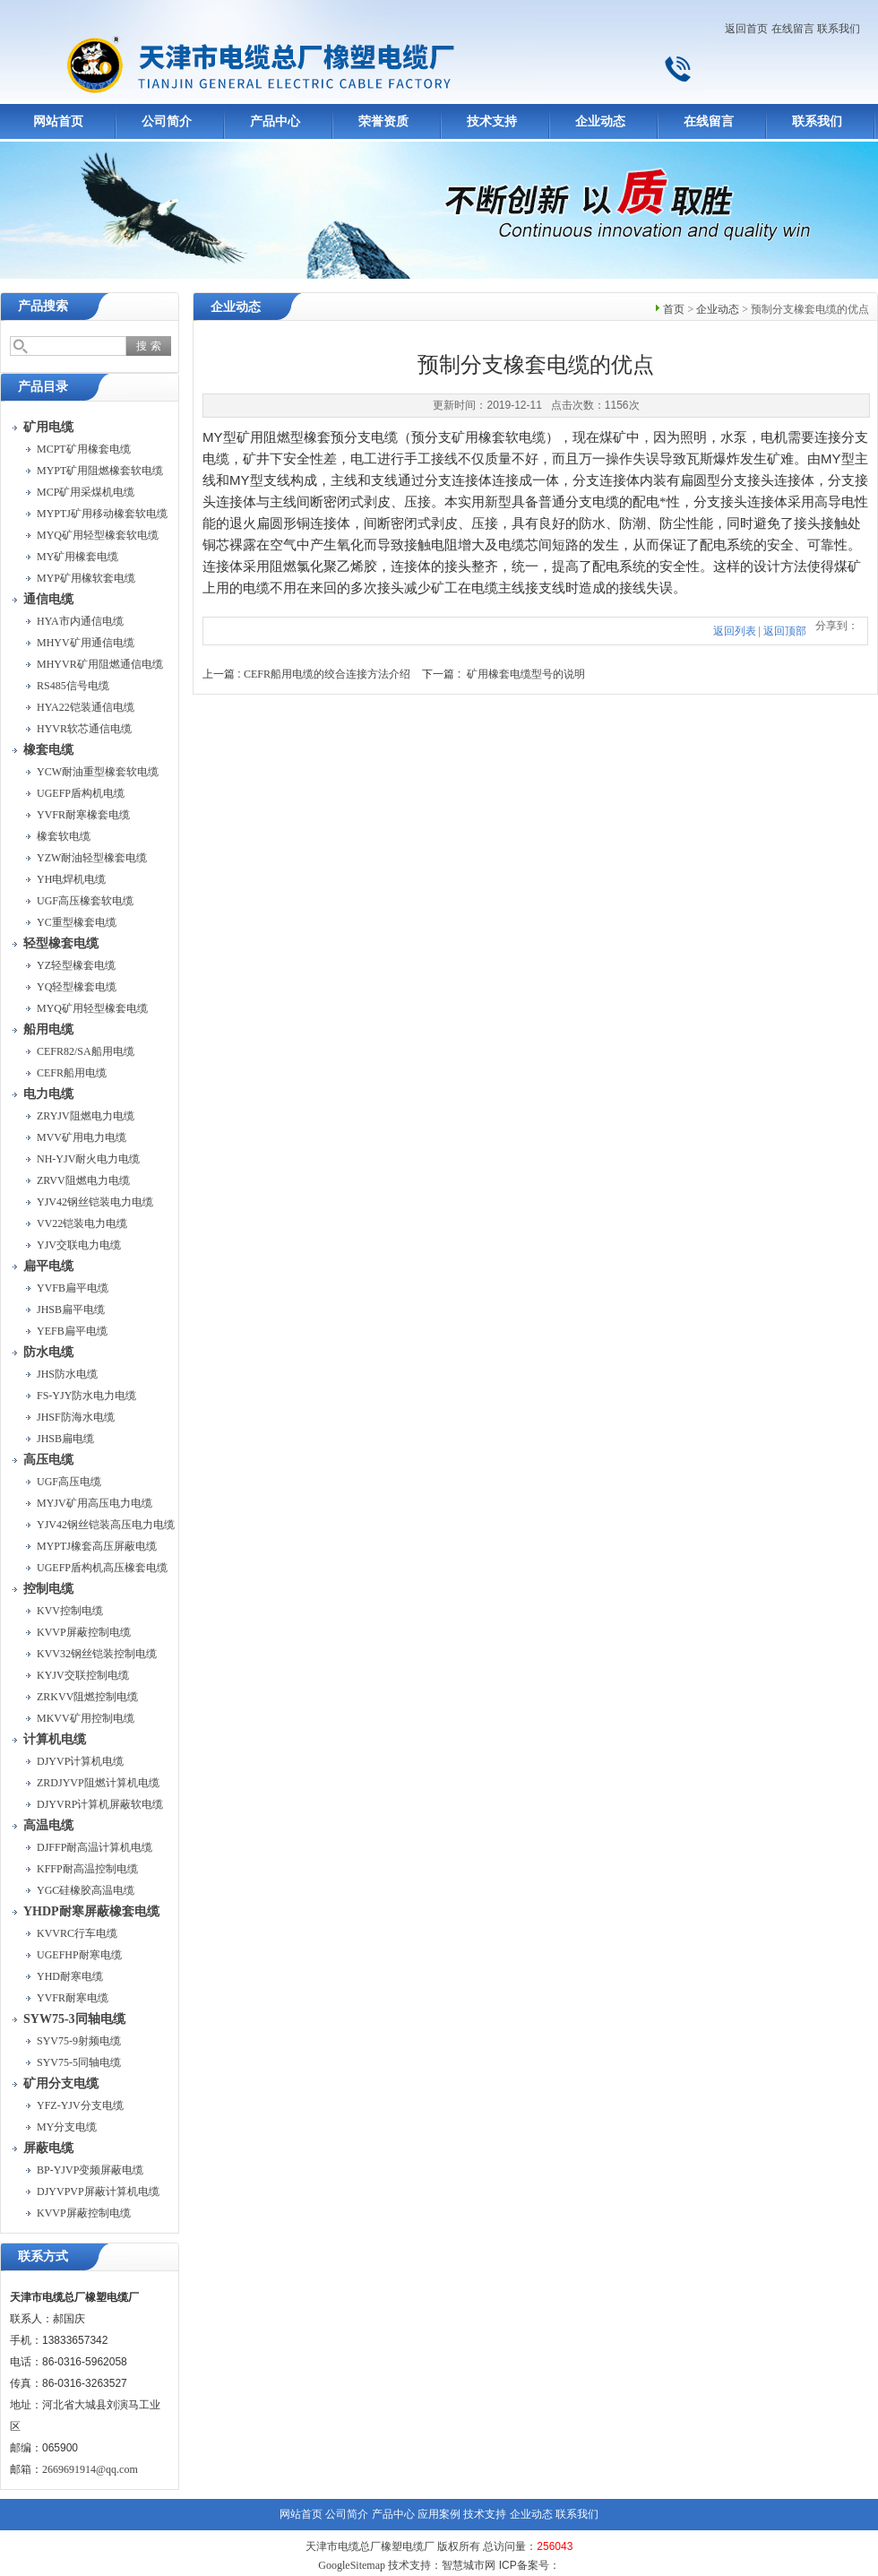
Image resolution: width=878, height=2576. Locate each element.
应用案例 (439, 2514)
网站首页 (58, 121)
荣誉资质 (383, 121)
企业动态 (600, 121)
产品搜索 (43, 306)
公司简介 (167, 121)
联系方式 (43, 2256)
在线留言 (792, 28)
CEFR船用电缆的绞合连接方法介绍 (327, 674)
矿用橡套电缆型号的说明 (526, 674)
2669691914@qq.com (90, 2469)
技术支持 (492, 121)
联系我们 (838, 28)
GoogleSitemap (351, 2565)
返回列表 (734, 631)
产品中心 (275, 121)
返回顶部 (784, 631)
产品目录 (43, 386)
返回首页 (746, 28)
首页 (673, 309)
